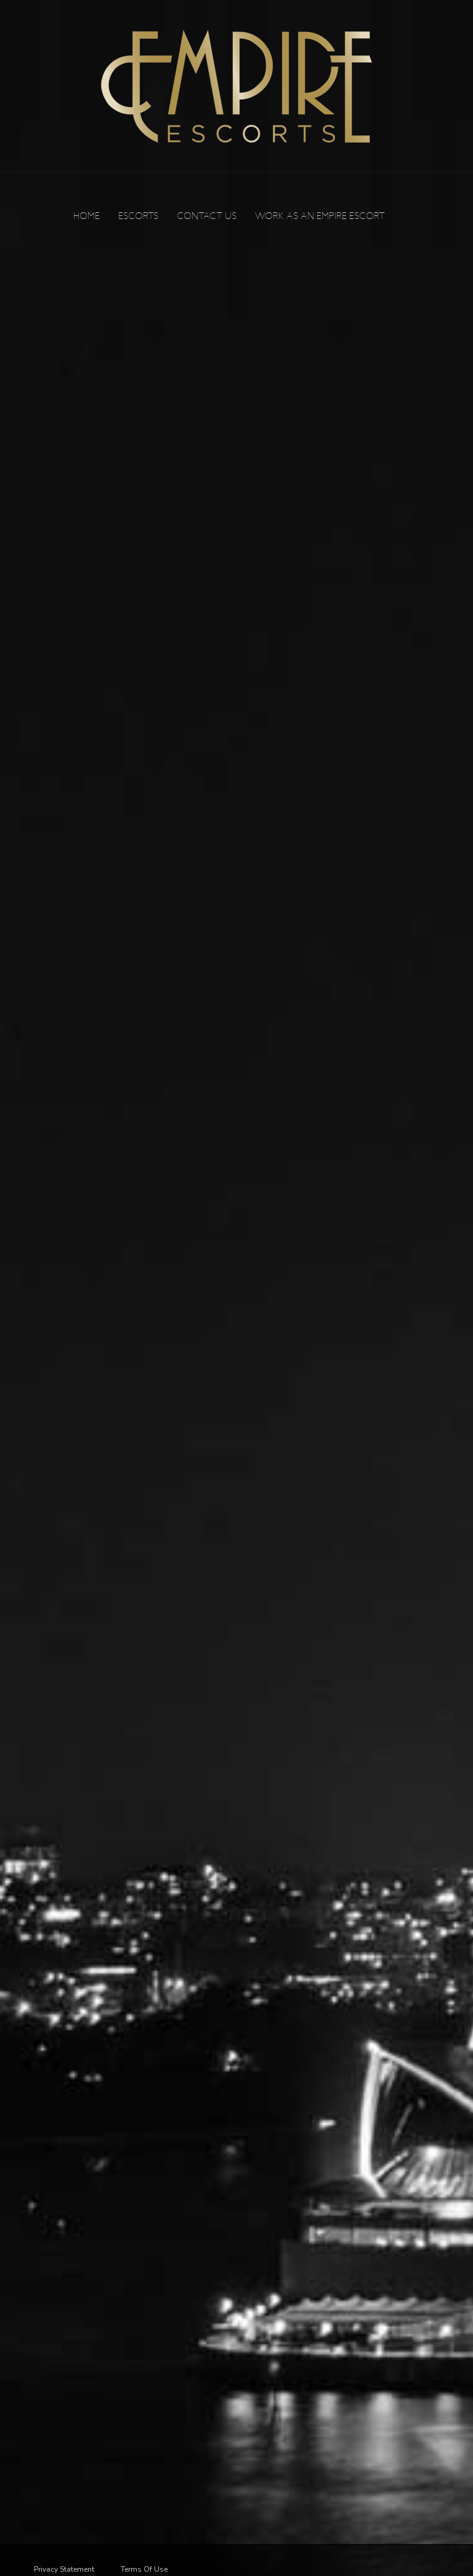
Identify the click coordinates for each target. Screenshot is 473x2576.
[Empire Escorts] (236, 85)
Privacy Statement (64, 2569)
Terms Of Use (144, 2569)
